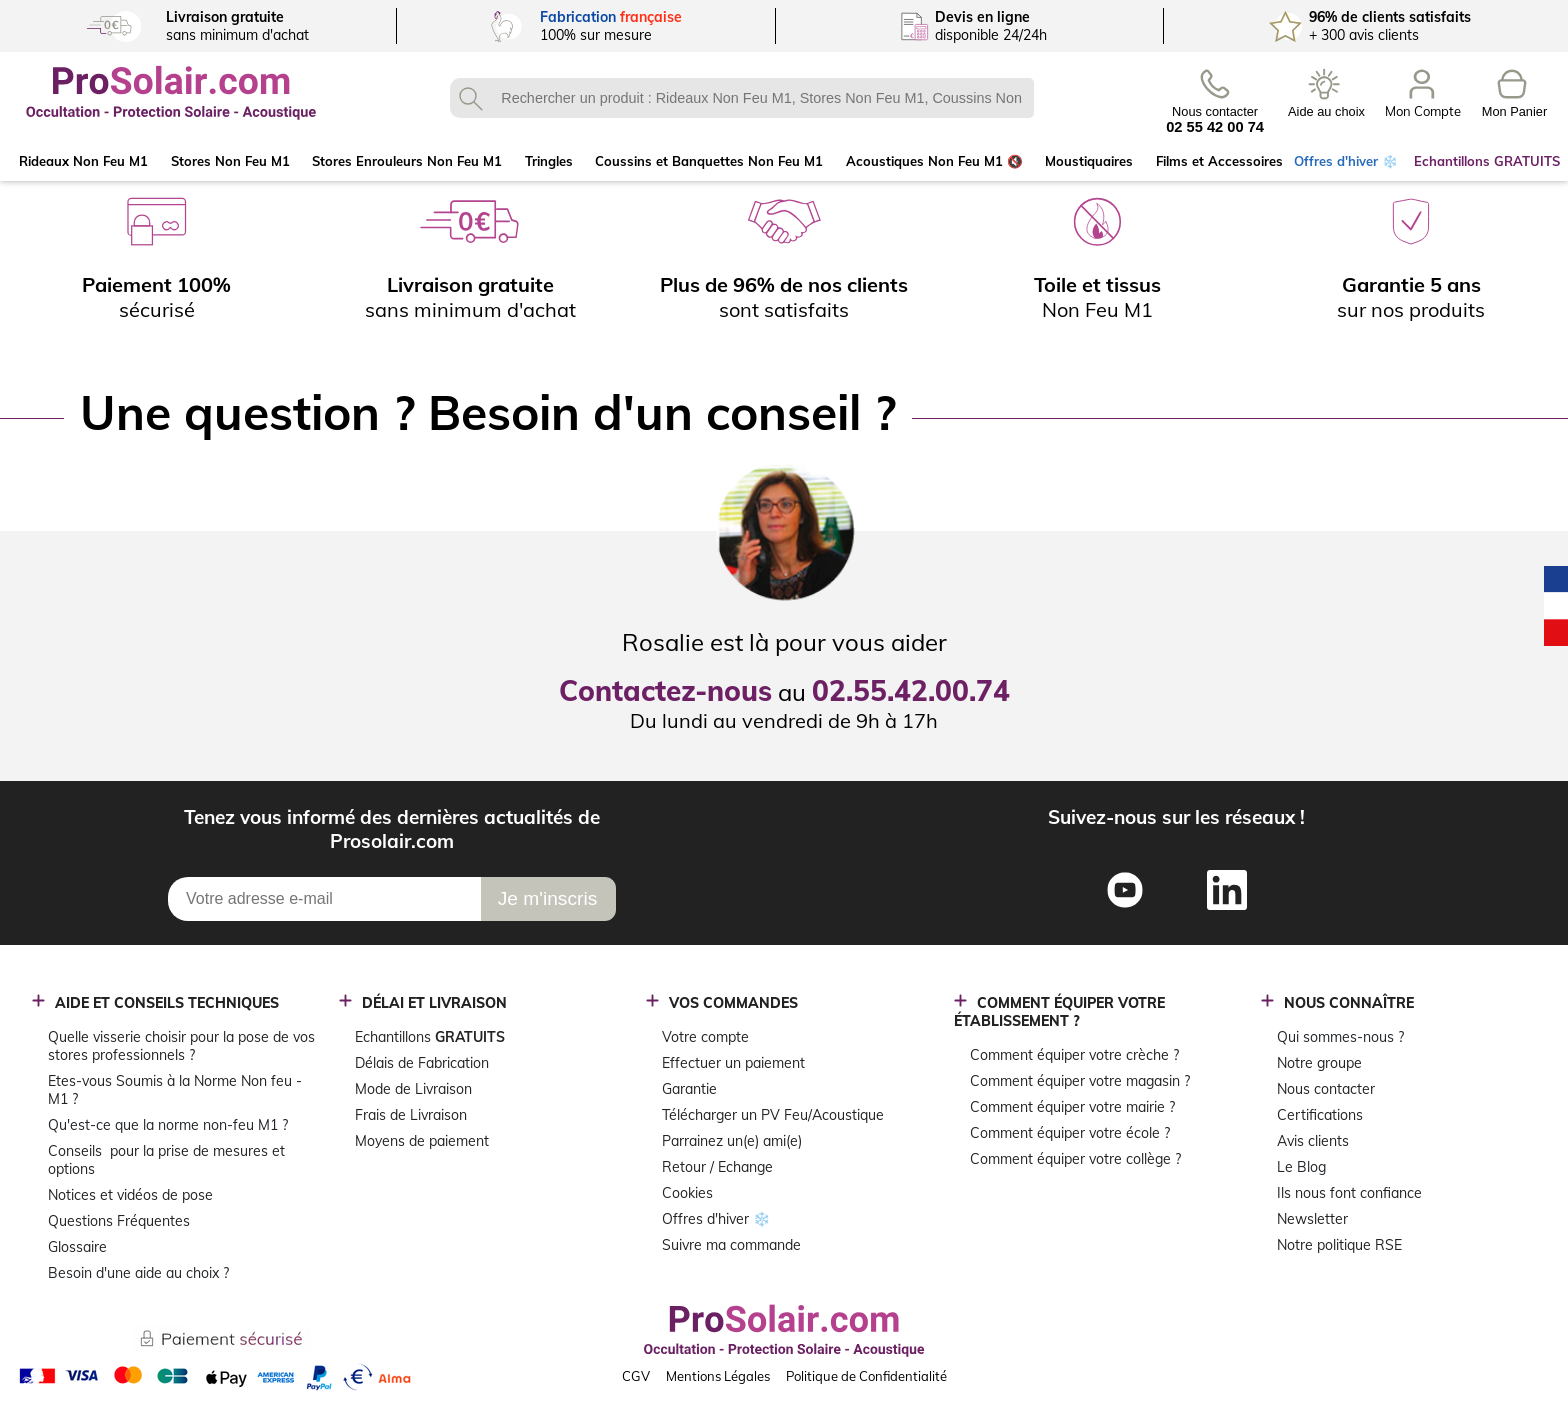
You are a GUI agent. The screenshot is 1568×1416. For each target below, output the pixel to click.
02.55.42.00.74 (910, 690)
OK (470, 98)
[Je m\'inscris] (548, 899)
